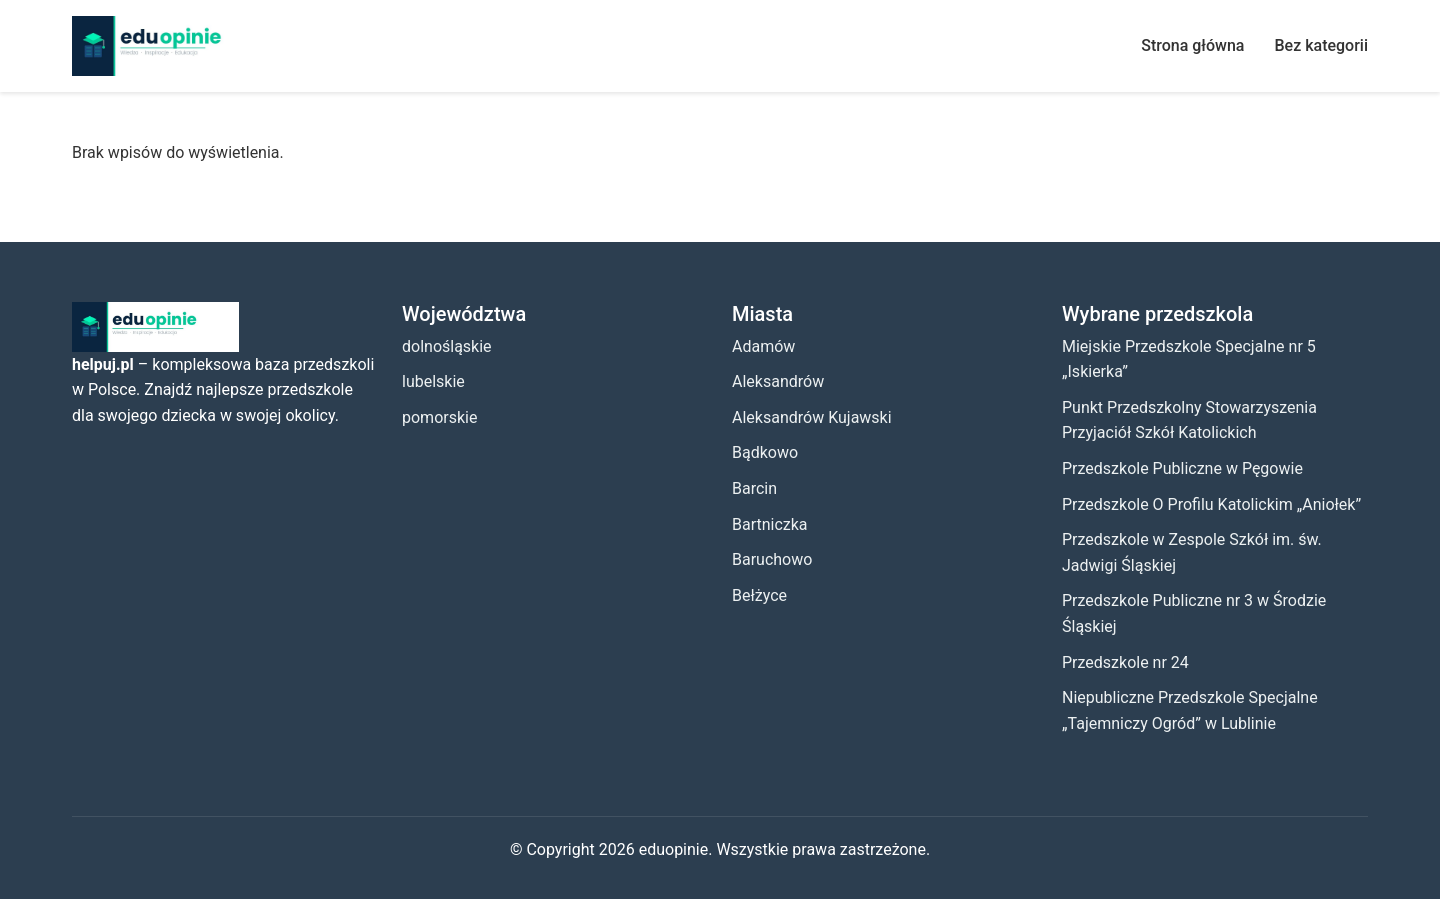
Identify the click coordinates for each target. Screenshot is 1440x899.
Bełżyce (759, 595)
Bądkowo (765, 452)
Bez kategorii (1321, 45)
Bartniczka (770, 524)
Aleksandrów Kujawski (812, 417)
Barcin (754, 488)
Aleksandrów (778, 381)
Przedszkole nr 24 (1125, 662)
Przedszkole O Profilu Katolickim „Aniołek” (1211, 504)
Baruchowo (772, 559)
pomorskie (439, 417)
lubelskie (433, 381)
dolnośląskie (447, 346)
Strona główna (1192, 45)
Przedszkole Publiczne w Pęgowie (1182, 468)
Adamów (763, 346)
